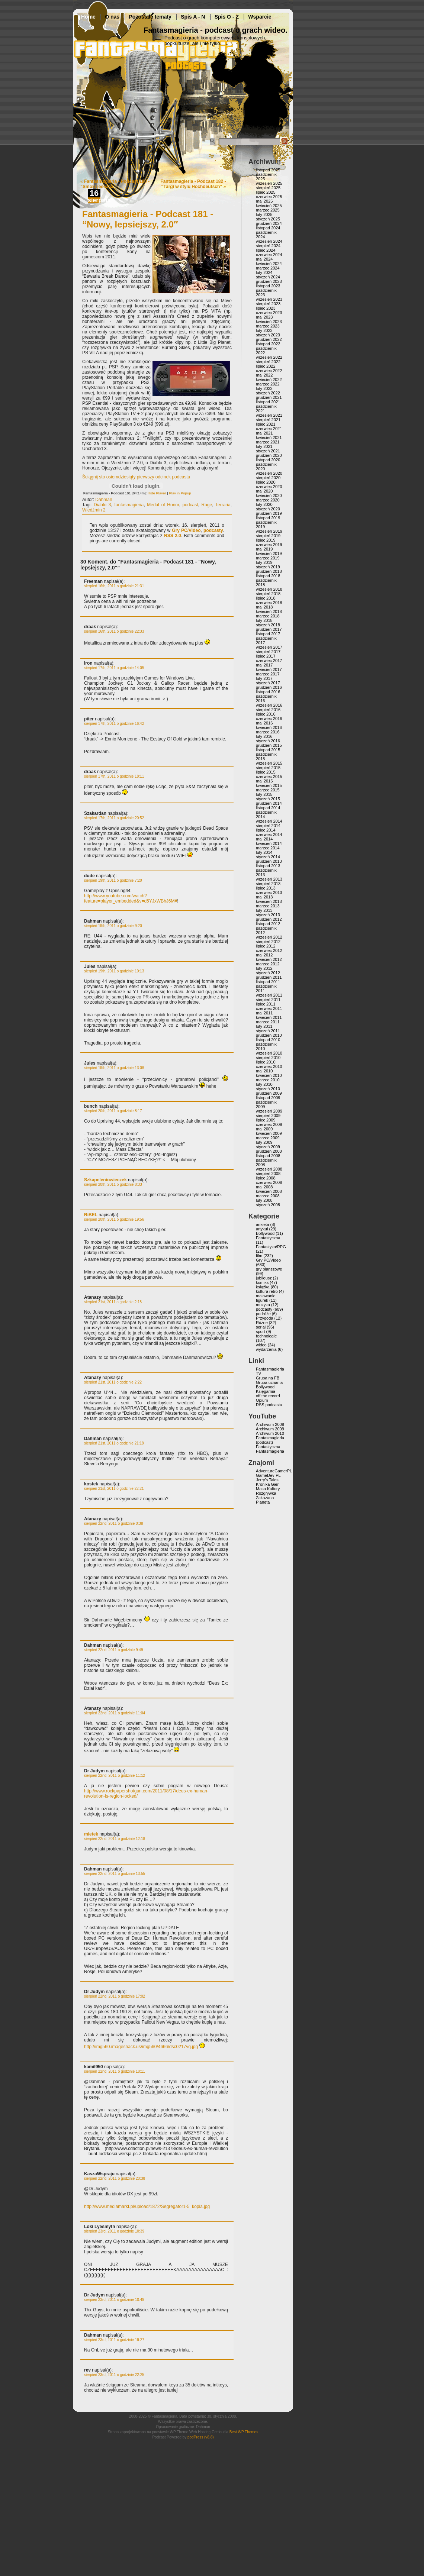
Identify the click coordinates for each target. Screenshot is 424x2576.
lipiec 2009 (266, 1120)
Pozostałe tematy (150, 17)
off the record (268, 1396)
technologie (266, 1336)
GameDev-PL (268, 1475)
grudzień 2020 (269, 455)
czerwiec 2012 (269, 950)
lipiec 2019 (266, 540)
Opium (262, 1400)
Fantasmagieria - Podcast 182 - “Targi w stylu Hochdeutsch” (193, 184)
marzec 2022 (268, 384)
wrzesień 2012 (269, 937)
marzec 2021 (268, 442)
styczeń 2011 (268, 1031)
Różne (262, 1322)
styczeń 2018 (268, 625)
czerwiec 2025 (269, 196)
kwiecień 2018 (269, 611)
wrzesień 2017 (269, 647)
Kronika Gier (267, 1484)
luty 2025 (264, 214)
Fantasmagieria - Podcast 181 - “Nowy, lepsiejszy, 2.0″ (147, 219)
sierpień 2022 (268, 361)
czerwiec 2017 (269, 660)
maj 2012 (264, 955)
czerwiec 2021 (269, 428)
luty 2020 (264, 504)
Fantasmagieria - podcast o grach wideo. (216, 30)
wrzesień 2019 (269, 531)
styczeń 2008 (268, 1205)
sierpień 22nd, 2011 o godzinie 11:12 (114, 1775)
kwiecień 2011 (269, 1017)
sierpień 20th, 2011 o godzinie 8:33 (113, 1184)
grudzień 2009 (269, 1093)
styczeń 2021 (268, 451)
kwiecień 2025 (269, 205)
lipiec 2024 (266, 250)
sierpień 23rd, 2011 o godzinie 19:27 (114, 2340)
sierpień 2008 (268, 1173)
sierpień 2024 (268, 245)
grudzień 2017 (269, 629)
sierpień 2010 (268, 1057)
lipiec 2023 (266, 308)
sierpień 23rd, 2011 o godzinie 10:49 (114, 2300)
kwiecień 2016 (269, 727)
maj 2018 (264, 607)
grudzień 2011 (269, 977)
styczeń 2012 (268, 973)
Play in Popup (180, 493)
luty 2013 (264, 910)
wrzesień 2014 (269, 821)
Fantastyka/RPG (271, 1247)
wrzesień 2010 (269, 1053)
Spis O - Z (227, 17)
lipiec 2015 (266, 772)
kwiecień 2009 (269, 1133)
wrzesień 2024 (269, 241)
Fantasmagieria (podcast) (270, 1440)
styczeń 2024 (268, 277)
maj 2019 (264, 549)
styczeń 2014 (268, 857)
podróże (263, 1313)
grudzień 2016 (269, 687)
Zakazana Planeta (265, 1499)
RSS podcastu (269, 1404)
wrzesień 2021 (269, 415)
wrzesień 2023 (269, 299)
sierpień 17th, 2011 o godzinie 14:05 (114, 668)
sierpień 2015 (268, 767)
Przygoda (264, 1318)
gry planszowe (269, 1269)
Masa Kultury (268, 1488)
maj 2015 (264, 781)
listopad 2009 (268, 1097)
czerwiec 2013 (269, 892)
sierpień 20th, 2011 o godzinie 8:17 (113, 1111)
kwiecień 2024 (269, 263)
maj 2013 (264, 897)
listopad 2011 (268, 981)
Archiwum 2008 (270, 1424)
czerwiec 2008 (269, 1182)
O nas (112, 17)
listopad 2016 (268, 692)
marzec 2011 (268, 1022)
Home (88, 17)
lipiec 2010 (266, 1062)
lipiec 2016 (266, 714)
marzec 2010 (268, 1080)
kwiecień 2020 (269, 495)
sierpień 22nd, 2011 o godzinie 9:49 (113, 1650)
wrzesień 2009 (269, 1111)
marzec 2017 (268, 674)
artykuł (262, 1229)
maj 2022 (264, 375)
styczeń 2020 (268, 509)
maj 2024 (264, 259)
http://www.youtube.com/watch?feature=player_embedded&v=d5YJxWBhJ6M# (130, 898)
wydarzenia (266, 1349)
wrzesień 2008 (269, 1169)
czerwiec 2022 (269, 370)
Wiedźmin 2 (94, 510)
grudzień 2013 (269, 861)
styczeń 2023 (268, 335)
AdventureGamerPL (274, 1471)
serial (261, 1327)
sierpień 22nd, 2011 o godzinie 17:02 (114, 1996)
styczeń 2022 (268, 393)
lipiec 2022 (266, 366)
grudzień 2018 (269, 571)
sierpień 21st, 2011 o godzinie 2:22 (113, 1382)
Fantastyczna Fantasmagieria (270, 1448)
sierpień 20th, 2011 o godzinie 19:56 (114, 1219)
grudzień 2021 (269, 397)
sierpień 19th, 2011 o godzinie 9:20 (113, 926)
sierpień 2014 (268, 825)
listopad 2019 (268, 518)
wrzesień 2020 (269, 473)
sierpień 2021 (268, 419)
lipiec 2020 (266, 482)
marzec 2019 (268, 558)
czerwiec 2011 (269, 1008)
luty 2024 (264, 272)
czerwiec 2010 (269, 1066)
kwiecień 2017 (269, 669)
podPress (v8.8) (200, 2437)
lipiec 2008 (266, 1178)
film (259, 1255)
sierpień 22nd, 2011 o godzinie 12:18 (114, 1839)
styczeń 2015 (268, 799)
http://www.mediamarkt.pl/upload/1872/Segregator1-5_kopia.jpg (147, 2206)
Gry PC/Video (186, 530)
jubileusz (264, 1278)
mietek (91, 1834)
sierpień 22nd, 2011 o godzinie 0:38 (113, 1523)
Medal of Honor (163, 504)
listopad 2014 (268, 808)
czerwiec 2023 (269, 312)
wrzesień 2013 (269, 879)
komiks (262, 1282)
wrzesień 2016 (269, 705)
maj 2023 (264, 317)
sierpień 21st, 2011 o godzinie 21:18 (114, 1443)
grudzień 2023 (269, 281)
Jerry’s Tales (267, 1480)
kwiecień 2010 (269, 1075)
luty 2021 (264, 446)
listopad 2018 (268, 576)
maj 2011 (264, 1013)
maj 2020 (264, 491)
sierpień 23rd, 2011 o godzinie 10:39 (114, 2231)
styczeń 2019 (268, 567)
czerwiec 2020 (269, 486)
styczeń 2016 (268, 741)
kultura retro (267, 1291)
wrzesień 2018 (269, 589)
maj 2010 (264, 1071)
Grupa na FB (267, 1378)
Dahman (103, 499)
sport (260, 1331)
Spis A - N (193, 17)
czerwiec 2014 (269, 834)
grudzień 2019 (269, 513)
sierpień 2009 (268, 1115)
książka (263, 1287)
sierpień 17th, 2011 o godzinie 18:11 (114, 776)
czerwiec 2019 (269, 544)
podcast (190, 504)
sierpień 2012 (268, 941)
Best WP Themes (243, 2432)
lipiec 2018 (266, 598)
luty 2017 (264, 678)
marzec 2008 (268, 1196)
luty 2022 (264, 388)
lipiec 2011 (266, 1004)
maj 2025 (264, 201)
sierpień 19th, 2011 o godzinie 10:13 (114, 971)
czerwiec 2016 (269, 718)
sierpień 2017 (268, 651)
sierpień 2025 (268, 187)
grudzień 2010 (269, 1035)
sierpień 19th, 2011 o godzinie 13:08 (114, 1068)
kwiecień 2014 (269, 843)
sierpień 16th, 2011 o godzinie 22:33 (114, 631)
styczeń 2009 (268, 1147)
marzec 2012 (268, 964)
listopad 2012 (268, 923)
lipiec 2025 (266, 192)
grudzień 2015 (269, 745)
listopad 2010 (268, 1039)
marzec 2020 (268, 500)
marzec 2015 (268, 790)
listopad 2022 (268, 344)
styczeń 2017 (268, 683)
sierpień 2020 (268, 477)
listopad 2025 (268, 170)
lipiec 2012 (266, 946)
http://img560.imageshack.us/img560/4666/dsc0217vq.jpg (141, 2046)
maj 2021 (264, 433)
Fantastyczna (268, 1238)
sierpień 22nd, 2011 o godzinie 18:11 (114, 2071)
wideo (261, 1345)
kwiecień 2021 (269, 437)
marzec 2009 (268, 1138)
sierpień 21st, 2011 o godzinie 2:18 (113, 1302)
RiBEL (90, 1214)
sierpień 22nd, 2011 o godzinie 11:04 (114, 1713)
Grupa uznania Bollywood (269, 1384)
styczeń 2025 (268, 219)
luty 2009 (264, 1142)
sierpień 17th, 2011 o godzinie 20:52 (114, 818)
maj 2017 (264, 665)
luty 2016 (264, 736)
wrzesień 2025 (269, 183)
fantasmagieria (129, 504)
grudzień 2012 (269, 919)
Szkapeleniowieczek (105, 1179)
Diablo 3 (102, 504)
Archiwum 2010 (270, 1433)
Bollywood (265, 1233)
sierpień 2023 (268, 303)
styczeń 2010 (268, 1089)
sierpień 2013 (268, 883)
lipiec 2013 (266, 888)
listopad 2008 (268, 1155)
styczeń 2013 (268, 915)
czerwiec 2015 (269, 776)
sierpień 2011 (268, 999)
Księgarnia (265, 1391)
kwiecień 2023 (269, 321)
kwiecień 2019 (269, 553)
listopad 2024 (268, 228)
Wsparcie (259, 17)
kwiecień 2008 (269, 1191)
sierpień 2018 (268, 593)
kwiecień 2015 (269, 785)
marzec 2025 (268, 210)
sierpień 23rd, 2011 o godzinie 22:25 (114, 2375)
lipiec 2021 (266, 424)
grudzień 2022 (269, 339)
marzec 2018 (268, 616)
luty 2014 (264, 852)
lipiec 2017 (266, 656)
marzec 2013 (268, 906)
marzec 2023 (268, 326)
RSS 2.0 (172, 535)
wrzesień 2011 (269, 995)
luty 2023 (264, 330)
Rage (207, 504)
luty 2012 (264, 968)
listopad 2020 (268, 460)
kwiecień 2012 (269, 959)
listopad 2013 (268, 865)
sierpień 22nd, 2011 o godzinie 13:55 (114, 1874)
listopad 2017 (268, 634)
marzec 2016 (268, 732)
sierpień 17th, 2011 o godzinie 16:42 (114, 724)
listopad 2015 (268, 750)
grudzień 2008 (269, 1151)
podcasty (213, 530)
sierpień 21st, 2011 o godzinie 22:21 (114, 1488)
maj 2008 (264, 1187)
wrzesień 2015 (269, 763)
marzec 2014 (268, 848)
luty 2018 (264, 620)
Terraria (223, 504)
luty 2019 (264, 562)
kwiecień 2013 (269, 901)
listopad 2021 (268, 402)
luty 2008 (264, 1200)
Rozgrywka (266, 1493)
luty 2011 (264, 1026)
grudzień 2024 (269, 223)
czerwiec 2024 (269, 254)
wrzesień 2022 (269, 357)
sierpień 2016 (268, 709)
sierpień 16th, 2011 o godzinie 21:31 (114, 586)
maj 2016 (264, 723)
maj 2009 (264, 1129)
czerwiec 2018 (269, 602)
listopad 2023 (268, 286)
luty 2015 (264, 794)
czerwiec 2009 (269, 1124)
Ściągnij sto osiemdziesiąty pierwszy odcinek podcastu (136, 477)
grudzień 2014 (269, 803)
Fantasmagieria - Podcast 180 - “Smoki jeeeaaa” (115, 184)
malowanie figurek (266, 1298)
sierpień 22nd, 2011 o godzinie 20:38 (114, 2178)
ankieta (262, 1224)
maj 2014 (264, 839)
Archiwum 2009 (270, 1429)
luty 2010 (264, 1084)
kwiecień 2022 (269, 379)
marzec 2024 (268, 268)
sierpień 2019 (268, 535)
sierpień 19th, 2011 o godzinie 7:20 (113, 880)
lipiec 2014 (266, 830)
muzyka (263, 1304)
